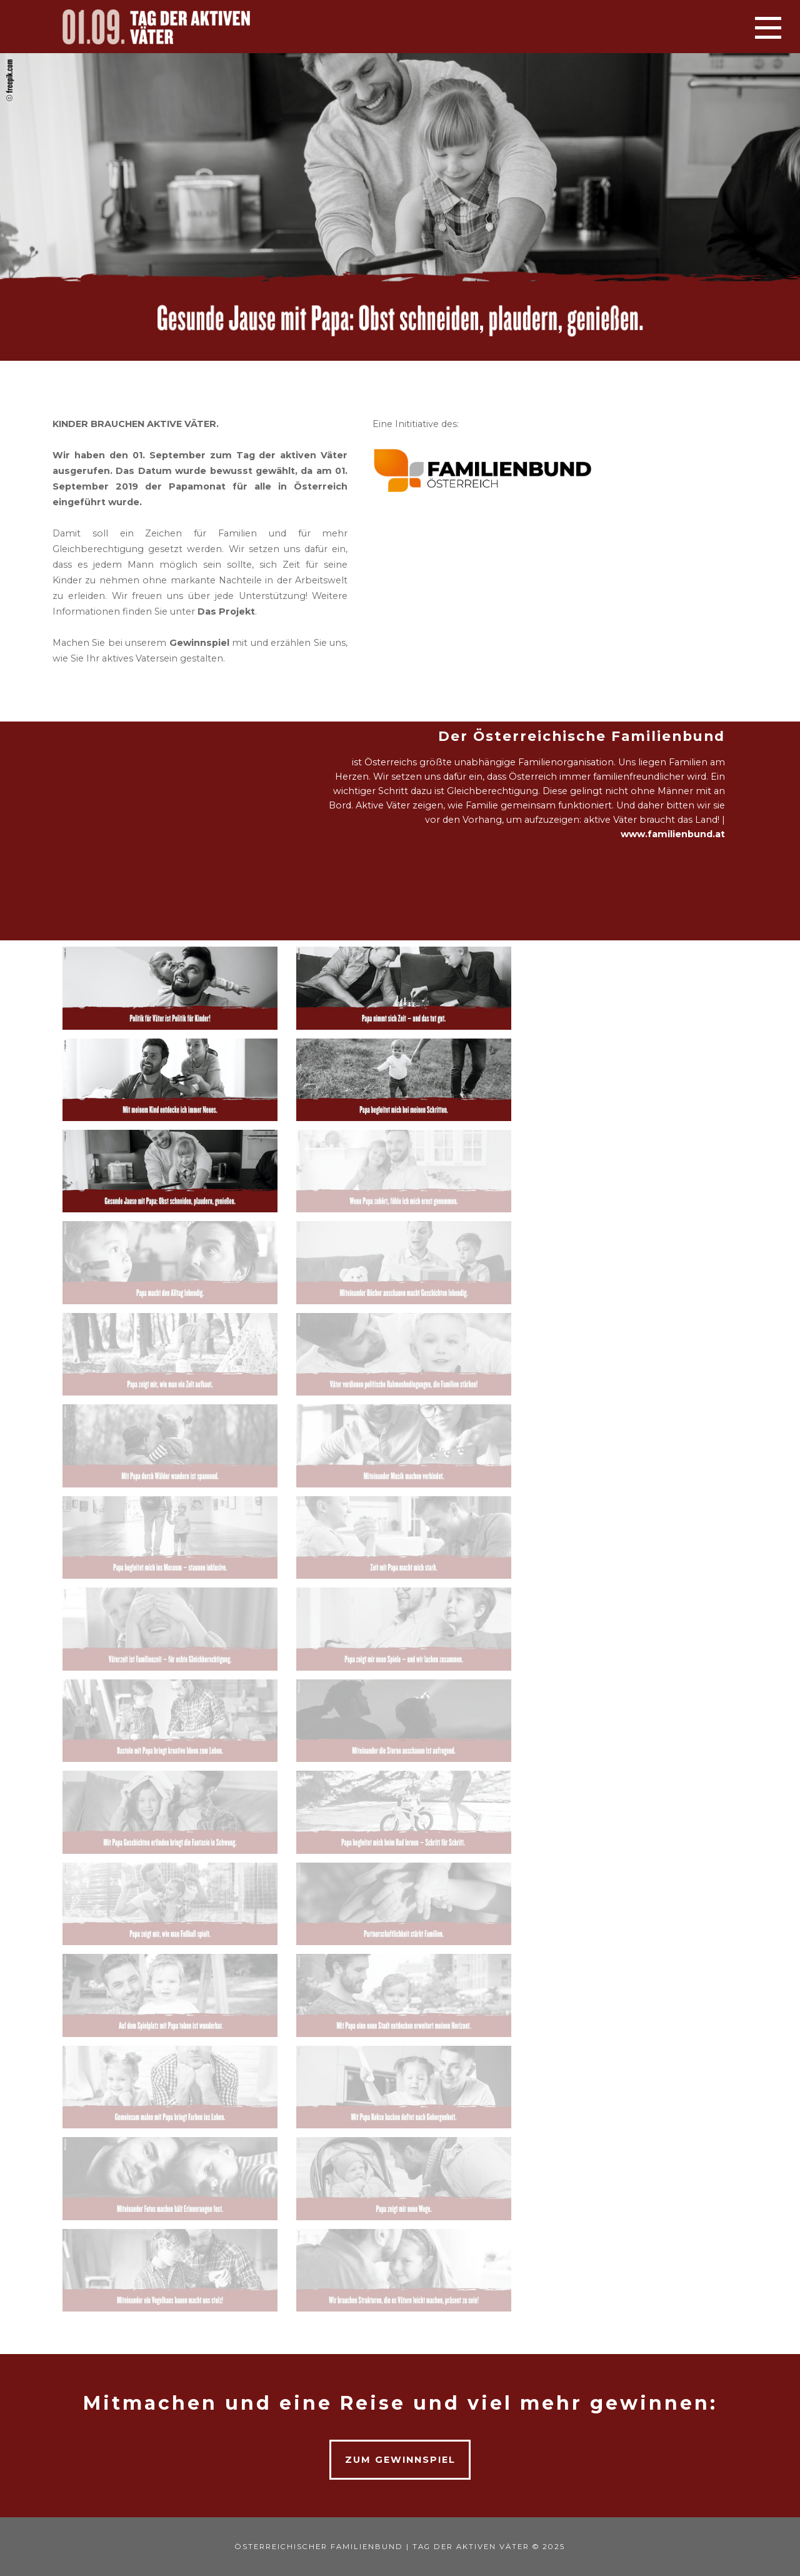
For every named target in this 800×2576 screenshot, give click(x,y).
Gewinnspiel (199, 642)
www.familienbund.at (673, 834)
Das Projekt (226, 611)
